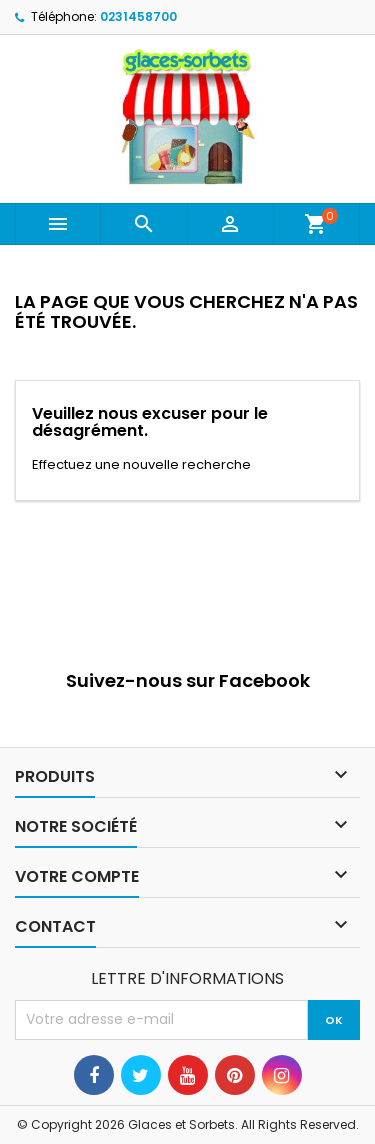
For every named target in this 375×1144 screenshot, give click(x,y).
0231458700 (138, 16)
